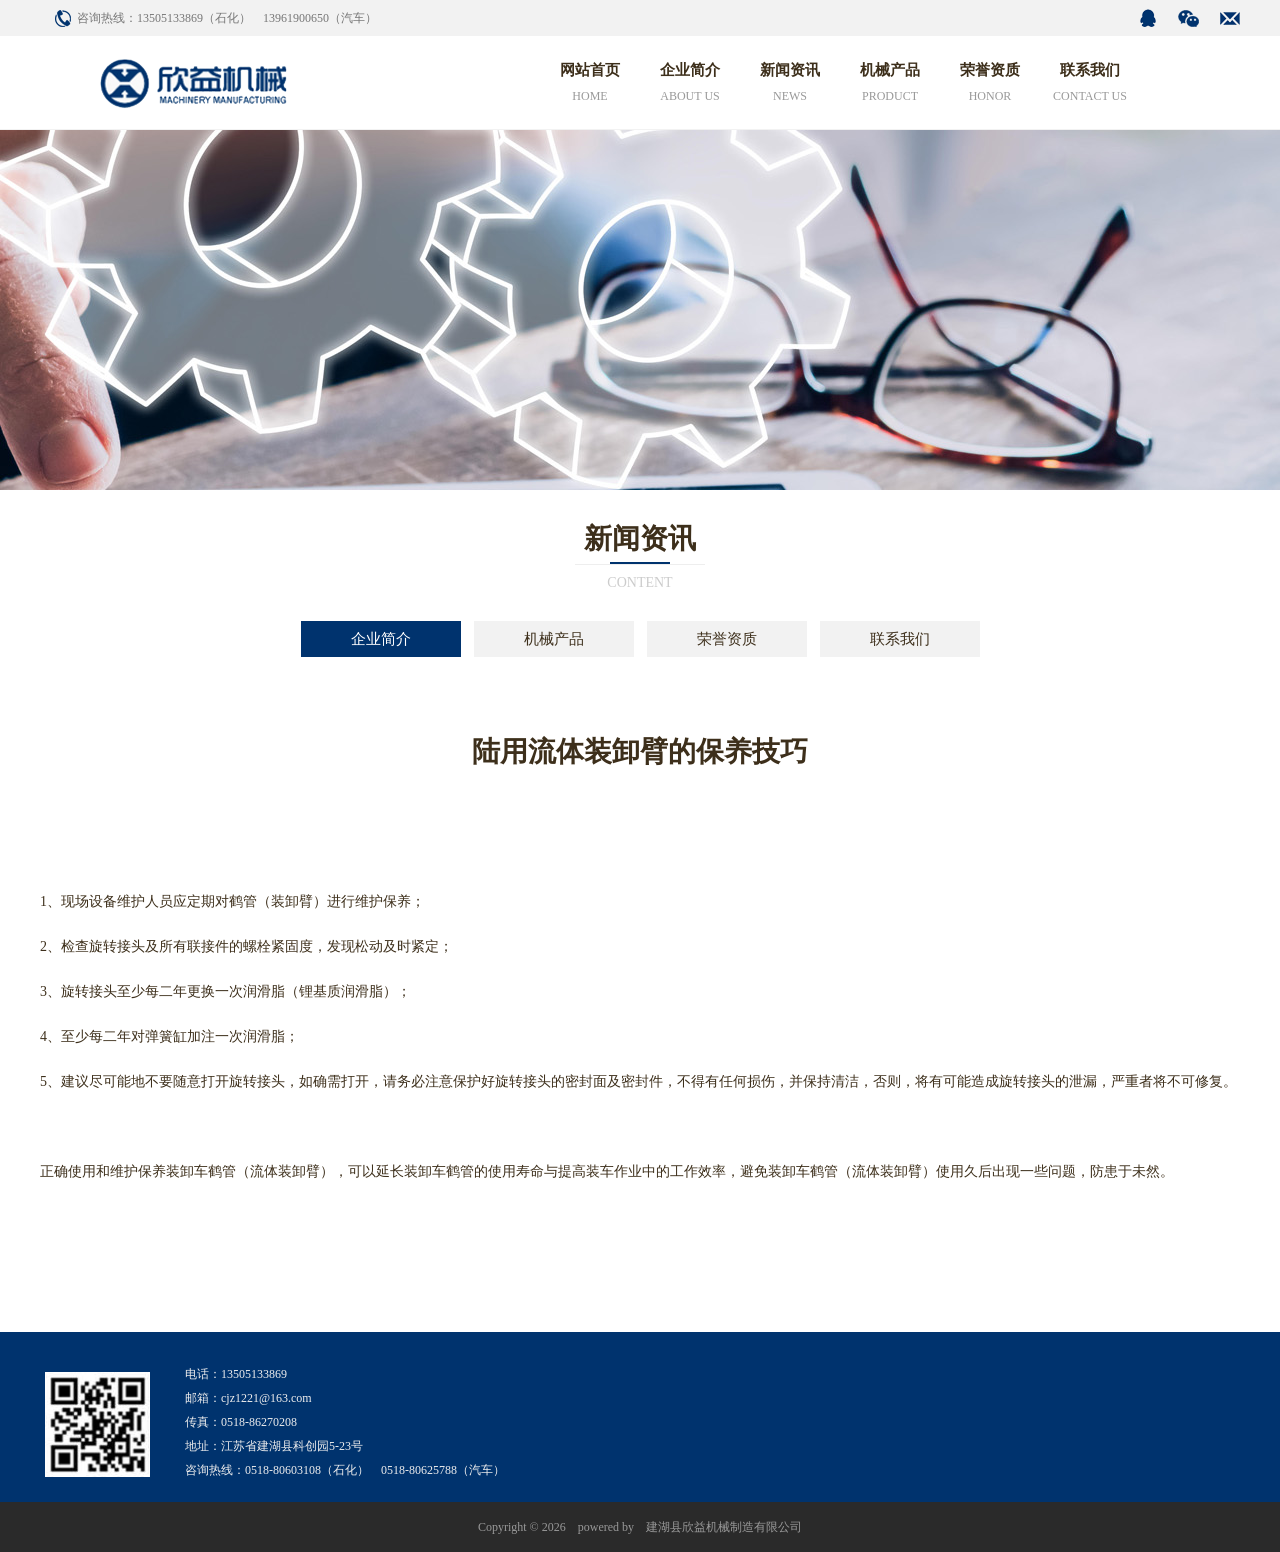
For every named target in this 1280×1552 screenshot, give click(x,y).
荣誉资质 (990, 85)
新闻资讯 (790, 85)
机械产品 (890, 85)
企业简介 (690, 85)
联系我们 (1090, 85)
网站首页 (590, 85)
